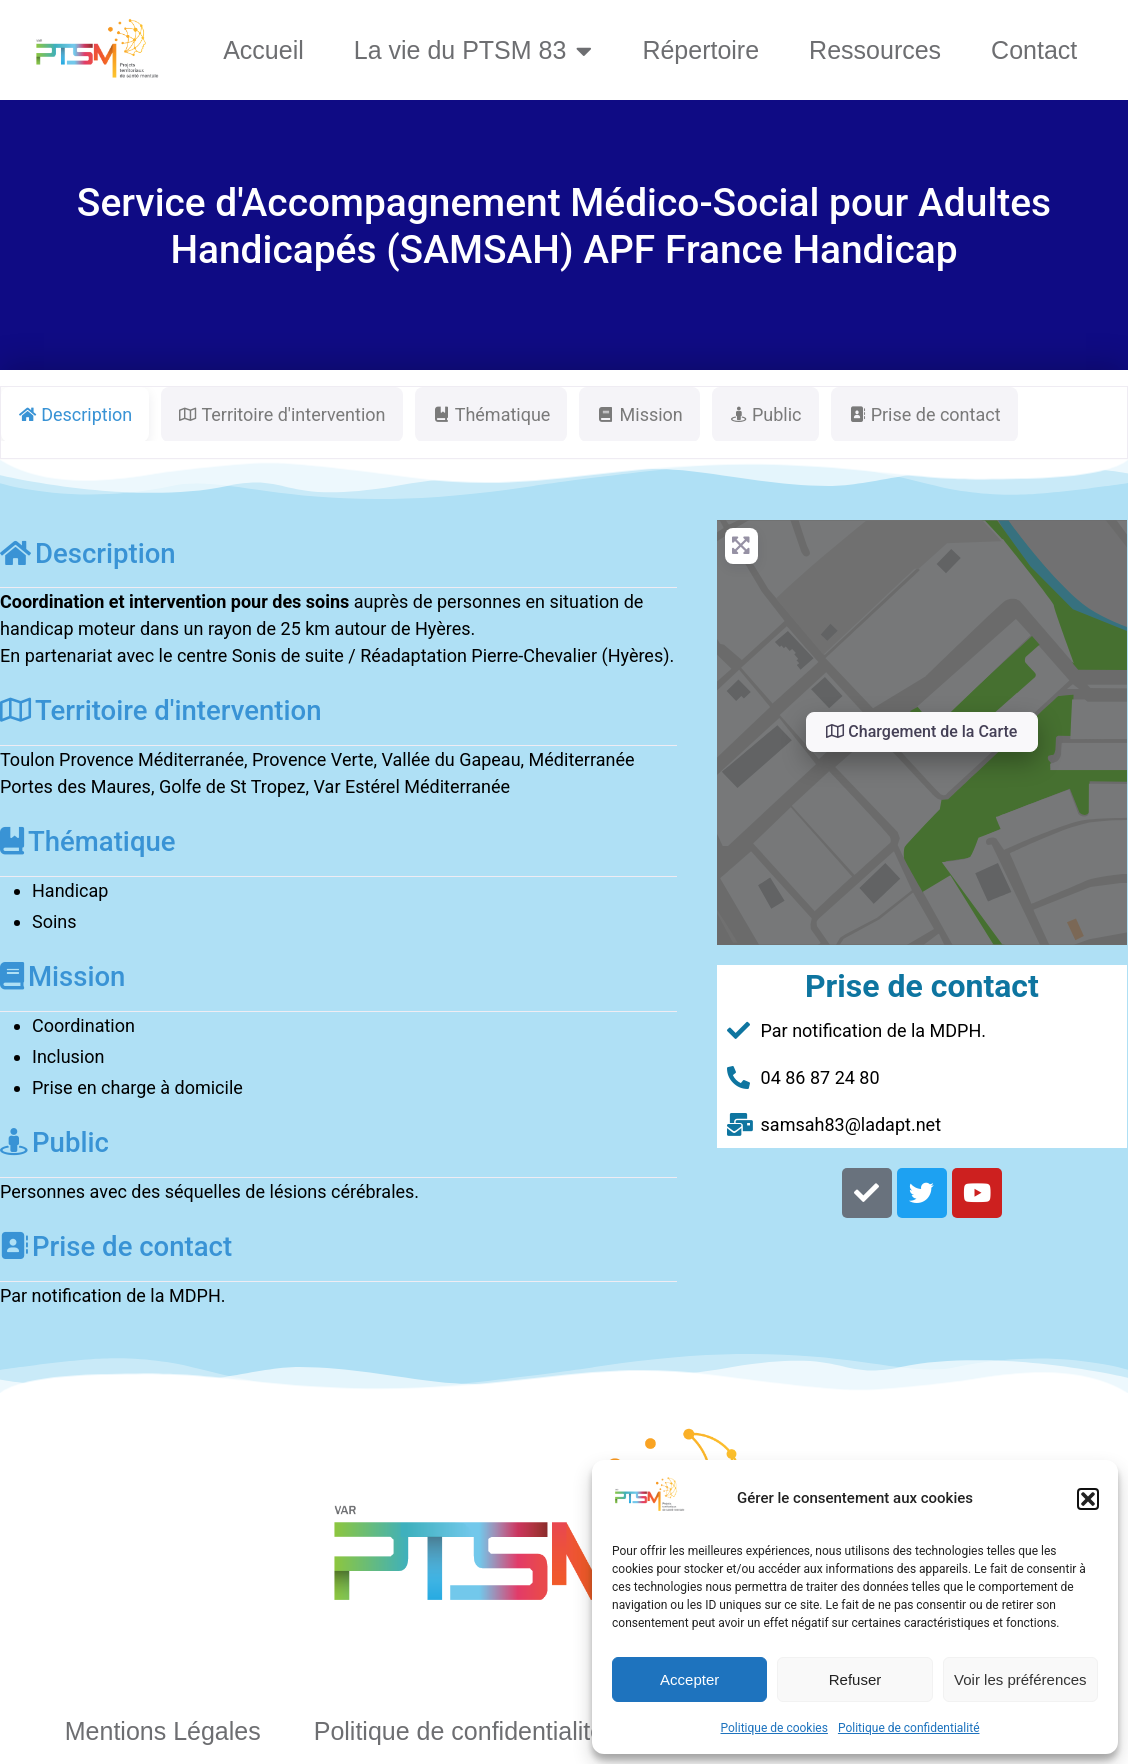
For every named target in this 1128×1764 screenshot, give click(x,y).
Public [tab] (765, 414)
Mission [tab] (639, 414)
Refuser (855, 1679)
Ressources (875, 50)
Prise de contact (116, 1246)
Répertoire (700, 50)
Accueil (263, 50)
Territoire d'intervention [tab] (281, 414)
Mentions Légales (163, 1731)
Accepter (689, 1679)
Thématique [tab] (491, 414)
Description (88, 553)
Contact (1034, 50)
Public (54, 1142)
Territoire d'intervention (160, 710)
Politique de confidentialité (909, 1728)
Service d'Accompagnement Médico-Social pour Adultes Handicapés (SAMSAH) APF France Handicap (564, 226)
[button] (1088, 1499)
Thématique (88, 841)
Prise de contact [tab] (924, 414)
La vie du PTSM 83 (473, 50)
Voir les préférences (1020, 1679)
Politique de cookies (774, 1728)
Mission (62, 976)
